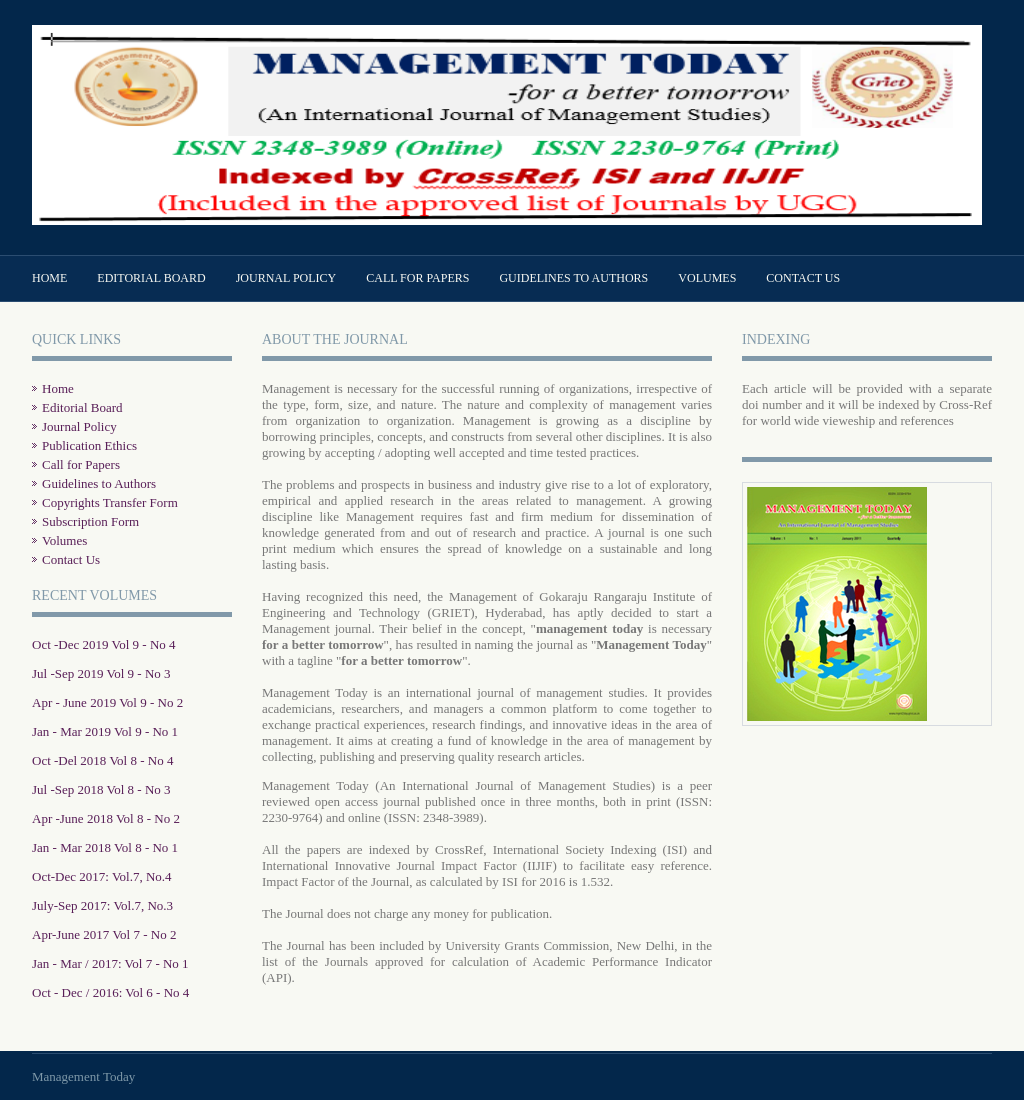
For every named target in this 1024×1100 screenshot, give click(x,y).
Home (49, 278)
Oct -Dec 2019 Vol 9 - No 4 (104, 644)
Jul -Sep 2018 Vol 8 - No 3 (101, 789)
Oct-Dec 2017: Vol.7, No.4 (102, 876)
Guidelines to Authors (573, 278)
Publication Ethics (89, 445)
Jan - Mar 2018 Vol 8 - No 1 (105, 847)
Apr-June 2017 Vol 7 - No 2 (104, 934)
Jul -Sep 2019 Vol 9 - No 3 (101, 673)
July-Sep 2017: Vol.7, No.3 (102, 905)
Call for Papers (417, 278)
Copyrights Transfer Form (110, 502)
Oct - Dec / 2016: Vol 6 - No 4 (110, 992)
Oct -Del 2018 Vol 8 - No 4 (102, 760)
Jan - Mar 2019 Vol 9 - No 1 (105, 731)
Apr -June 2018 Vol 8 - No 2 (106, 818)
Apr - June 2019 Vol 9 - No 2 (107, 702)
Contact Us (803, 278)
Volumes (707, 278)
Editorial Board (151, 278)
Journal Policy (286, 278)
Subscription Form (90, 521)
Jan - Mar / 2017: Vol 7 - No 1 (110, 963)
